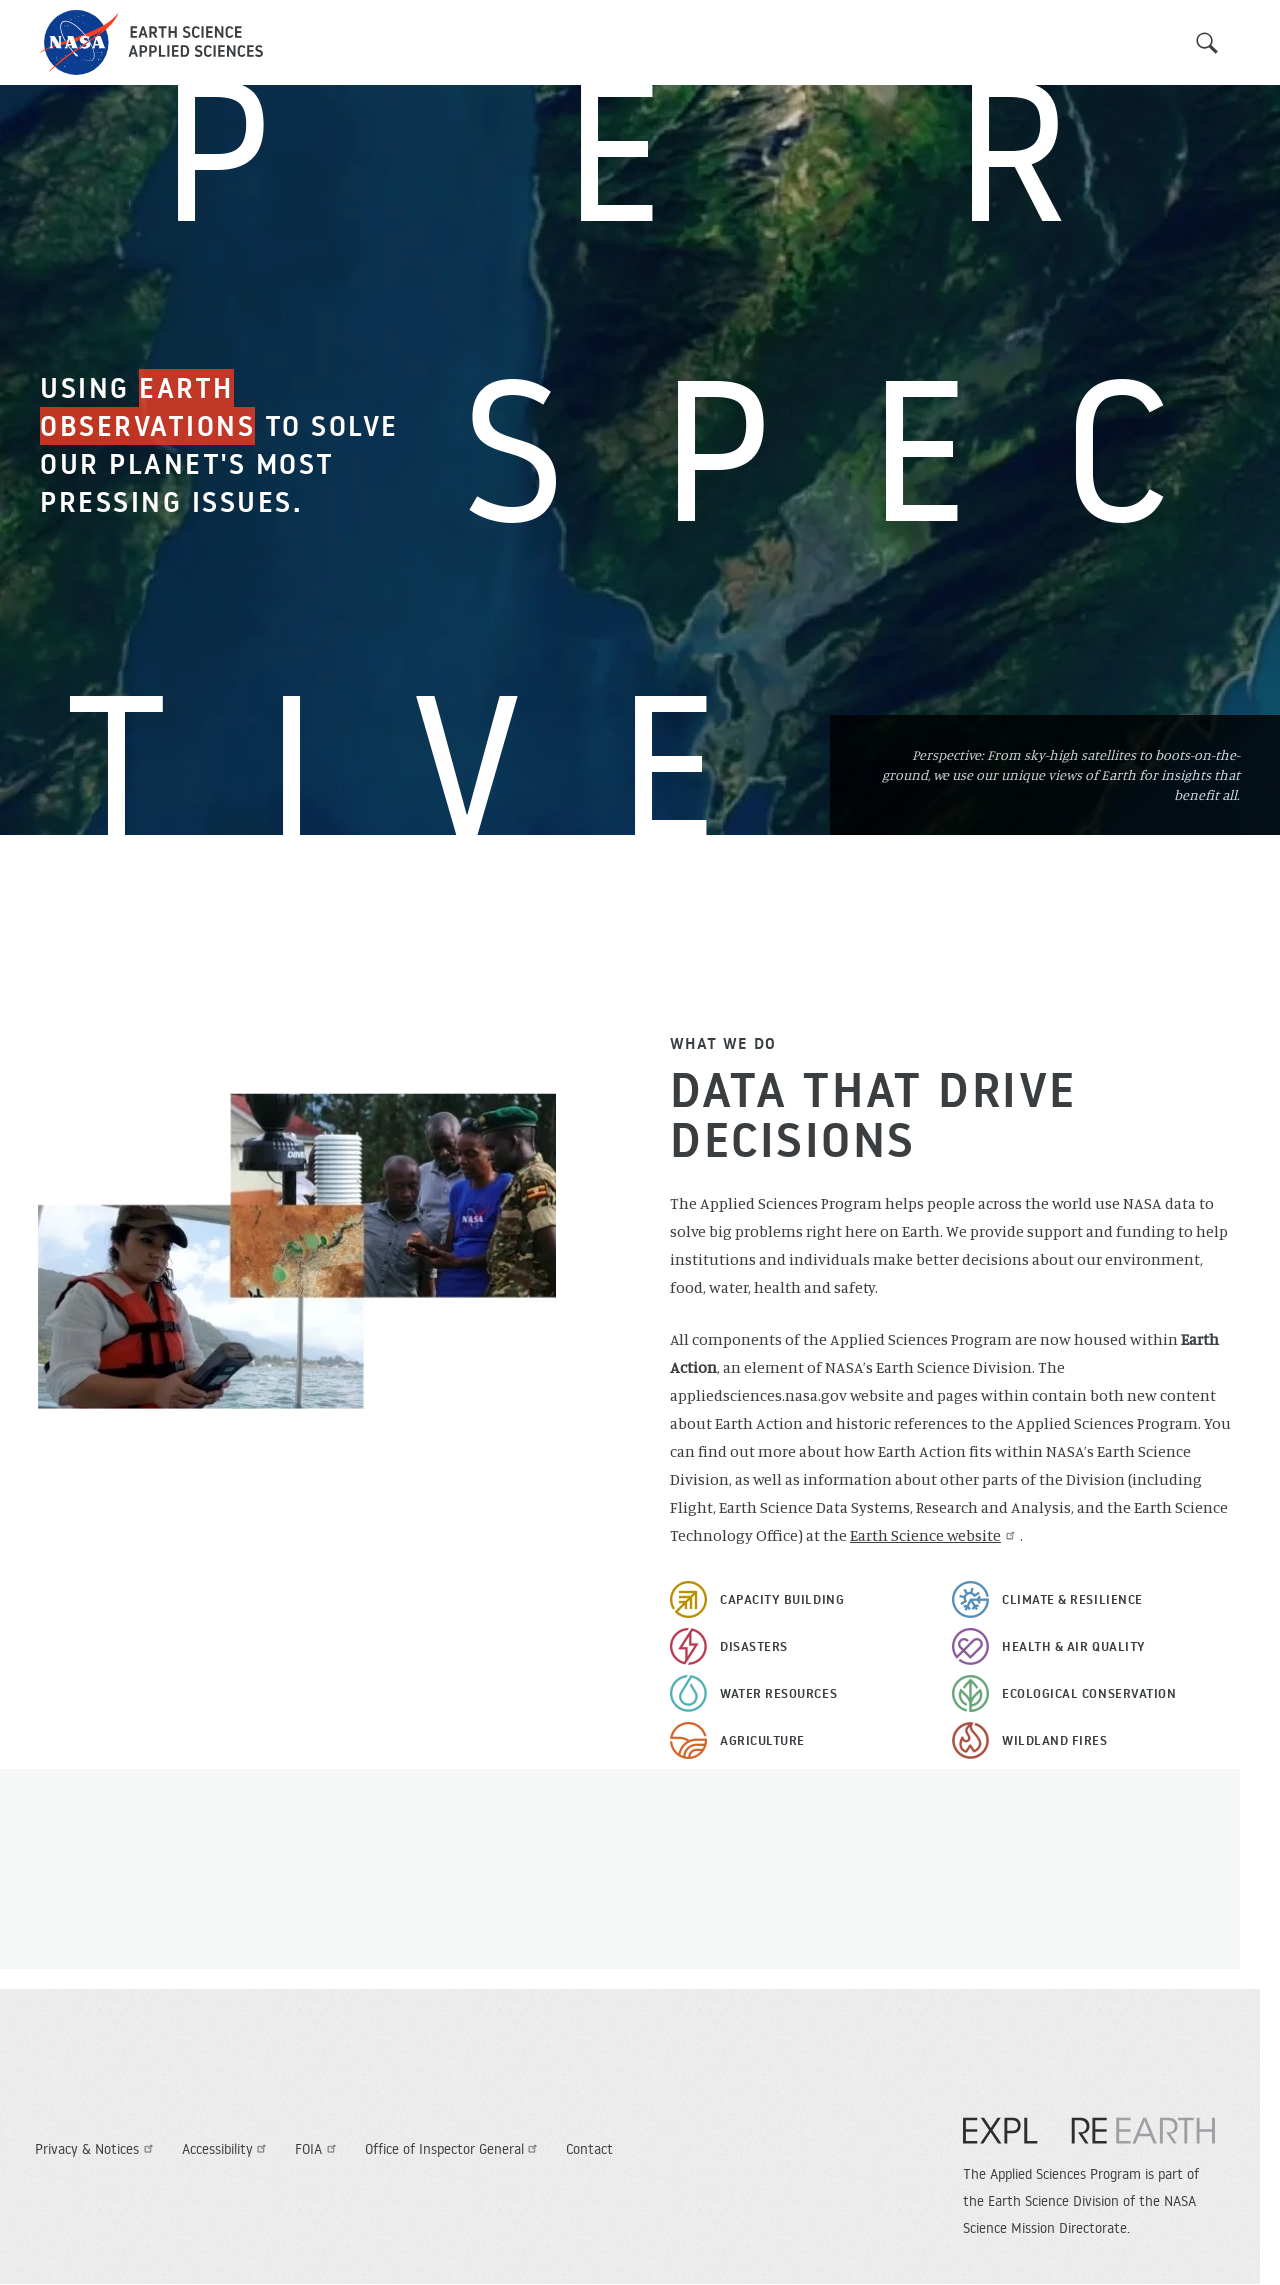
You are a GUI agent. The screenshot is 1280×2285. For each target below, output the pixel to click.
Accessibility (227, 2149)
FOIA (318, 2149)
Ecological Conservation (1089, 1693)
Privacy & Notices (96, 2149)
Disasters (754, 1646)
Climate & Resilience (1072, 1599)
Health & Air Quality (1074, 1646)
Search (1207, 43)
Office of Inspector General (454, 2149)
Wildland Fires (1055, 1740)
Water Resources (778, 1693)
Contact (589, 2149)
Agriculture (762, 1740)
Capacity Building (782, 1599)
